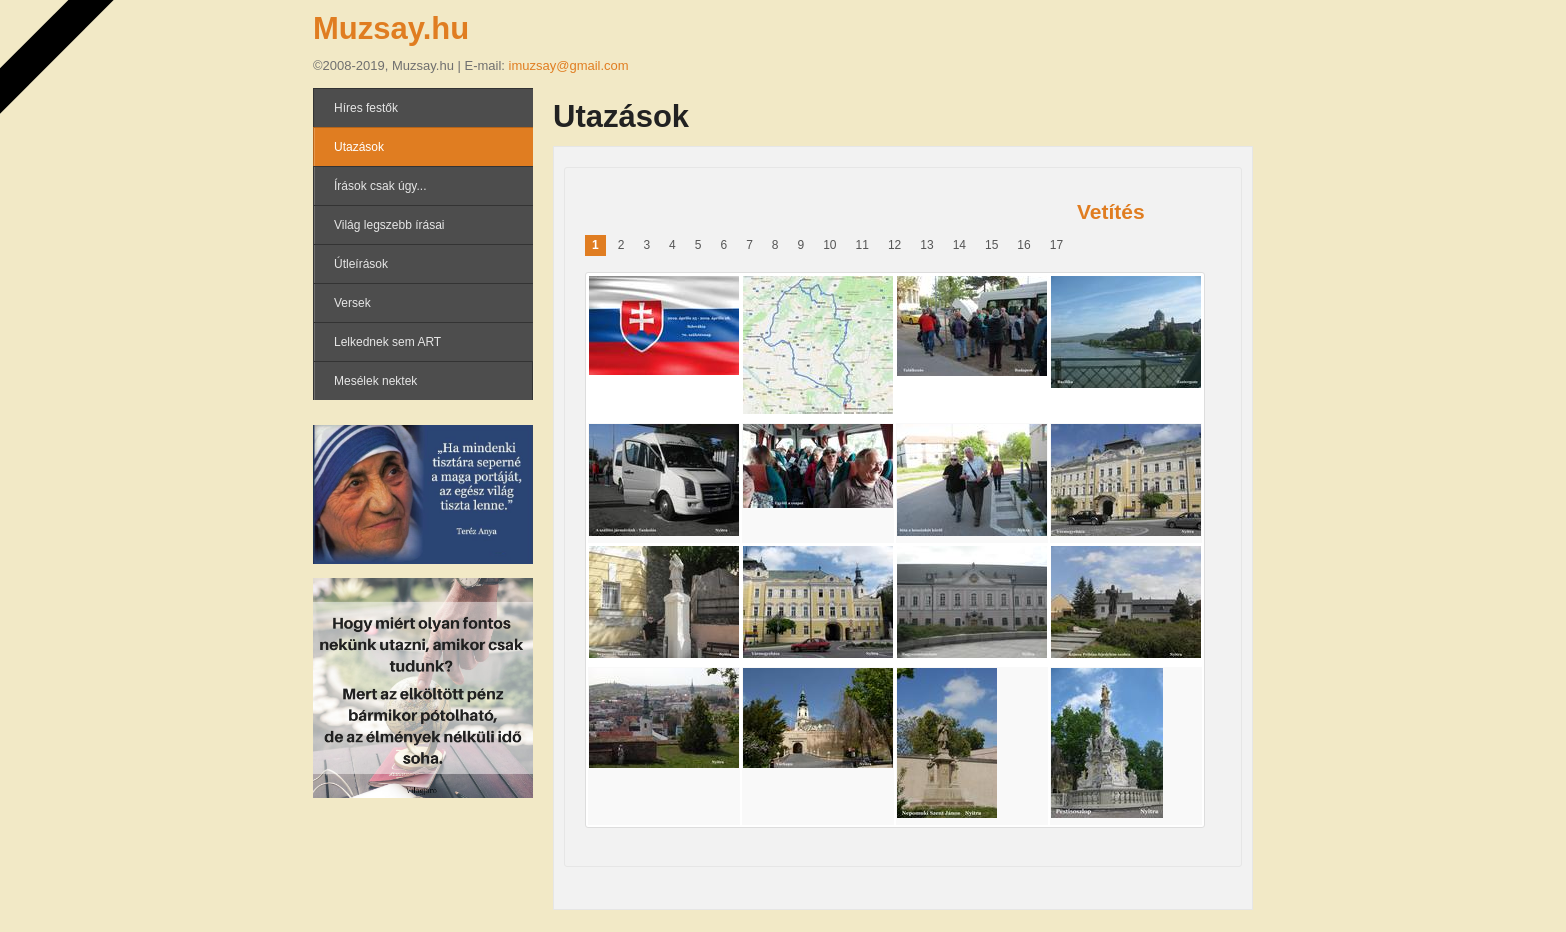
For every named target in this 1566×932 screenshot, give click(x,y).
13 (926, 245)
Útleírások (361, 264)
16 (1023, 245)
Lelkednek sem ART (387, 342)
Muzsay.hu (391, 28)
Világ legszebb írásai (389, 225)
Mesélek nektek (375, 381)
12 (894, 245)
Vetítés (1111, 211)
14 (959, 245)
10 (829, 245)
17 (1056, 245)
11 (862, 245)
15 (991, 245)
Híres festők (366, 108)
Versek (352, 303)
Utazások (359, 147)
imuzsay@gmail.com (569, 65)
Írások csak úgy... (380, 186)
